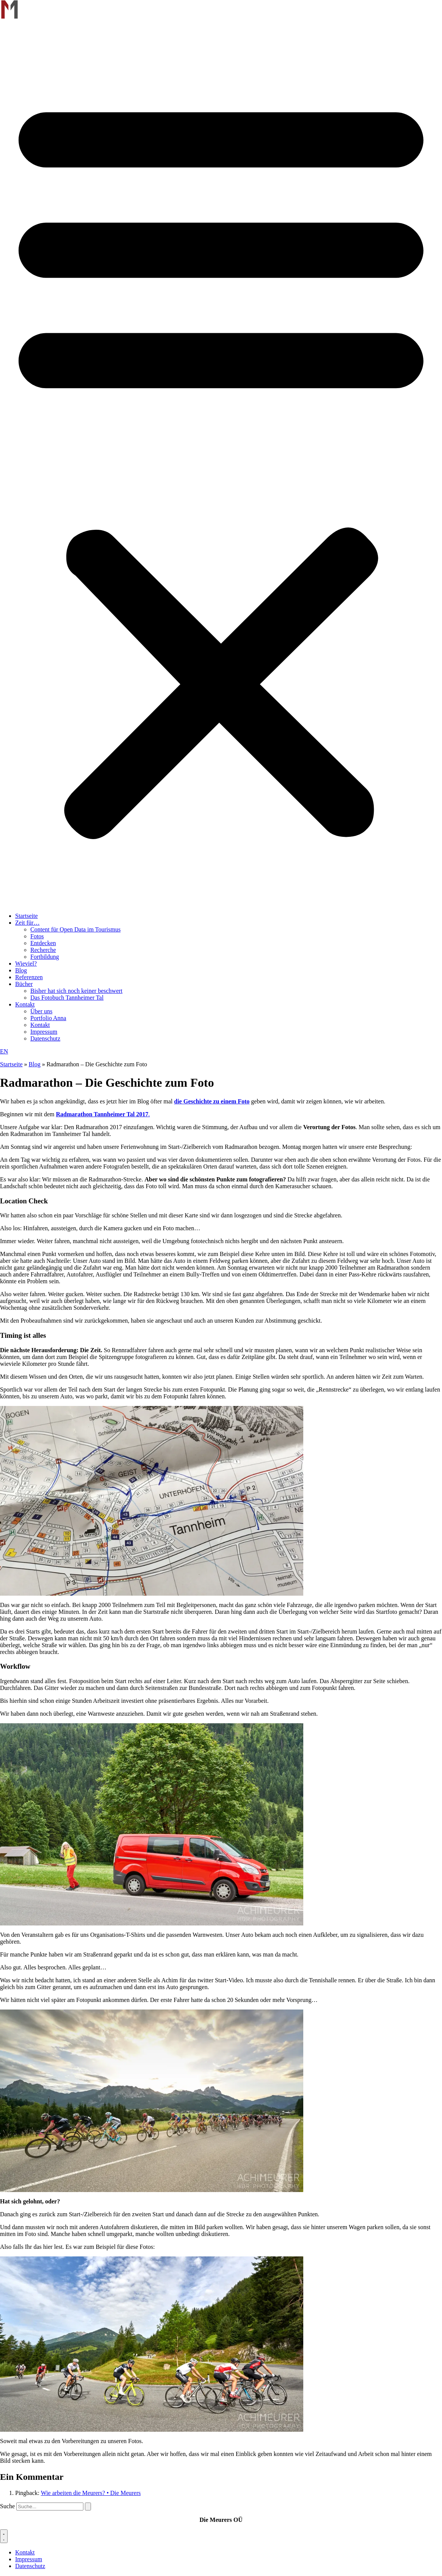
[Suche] (88, 2506)
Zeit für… (27, 922)
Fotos (37, 936)
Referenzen (29, 977)
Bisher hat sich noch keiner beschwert (76, 991)
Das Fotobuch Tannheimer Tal (66, 997)
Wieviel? (26, 963)
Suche (7, 2506)
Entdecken (43, 943)
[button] (221, 463)
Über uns (41, 1011)
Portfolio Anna (48, 1018)
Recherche (43, 950)
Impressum (43, 1031)
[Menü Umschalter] (4, 2536)
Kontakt (25, 1004)
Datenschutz (45, 1038)
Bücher (24, 984)
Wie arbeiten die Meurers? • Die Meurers (91, 2493)
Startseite (26, 916)
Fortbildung (44, 956)
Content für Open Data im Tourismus (75, 929)
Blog (21, 970)
